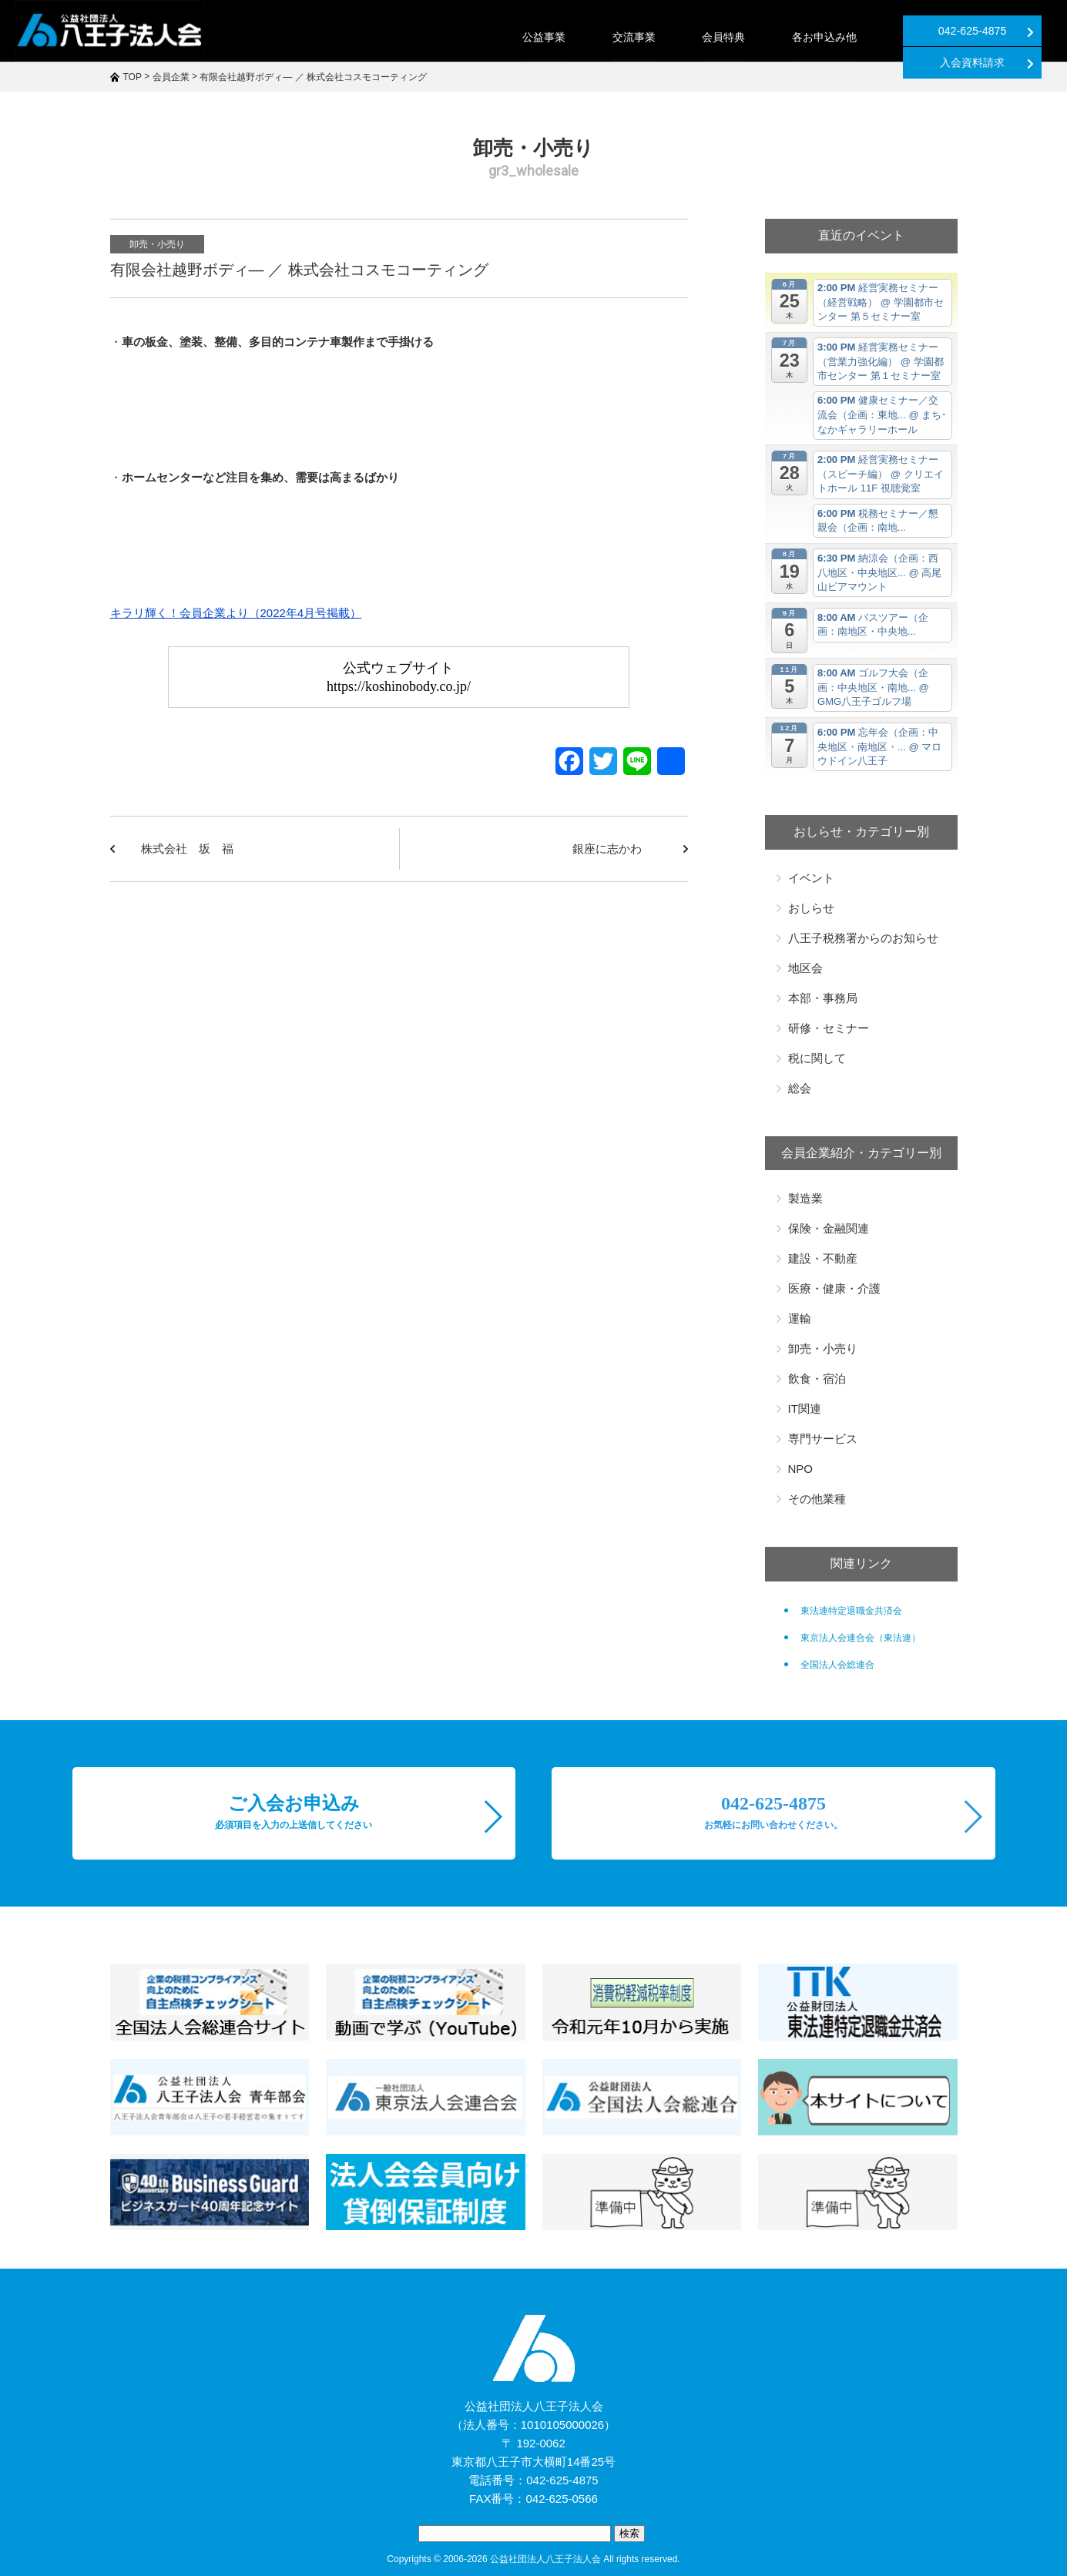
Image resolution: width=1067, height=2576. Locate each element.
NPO (801, 1468)
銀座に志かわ (607, 848)
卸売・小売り (157, 244)
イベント (811, 877)
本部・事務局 (822, 998)
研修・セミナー (828, 1028)
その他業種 (817, 1498)
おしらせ (811, 907)
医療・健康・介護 (834, 1288)
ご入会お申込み (293, 1811)
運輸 (799, 1318)
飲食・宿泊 (817, 1378)
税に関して (817, 1058)
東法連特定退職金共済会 (851, 1610)
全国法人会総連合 (837, 1664)
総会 (799, 1088)
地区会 (805, 967)
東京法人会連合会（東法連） (860, 1637)
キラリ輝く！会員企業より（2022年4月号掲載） (236, 612)
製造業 (805, 1198)
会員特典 (580, 37)
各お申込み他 (680, 37)
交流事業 (490, 37)
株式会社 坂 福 (187, 848)
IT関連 (804, 1408)
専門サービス (822, 1438)
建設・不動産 (822, 1258)
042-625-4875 (842, 31)
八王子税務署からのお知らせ (863, 937)
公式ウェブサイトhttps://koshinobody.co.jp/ (399, 677)
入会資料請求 (997, 31)
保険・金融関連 (828, 1228)
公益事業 (401, 37)
